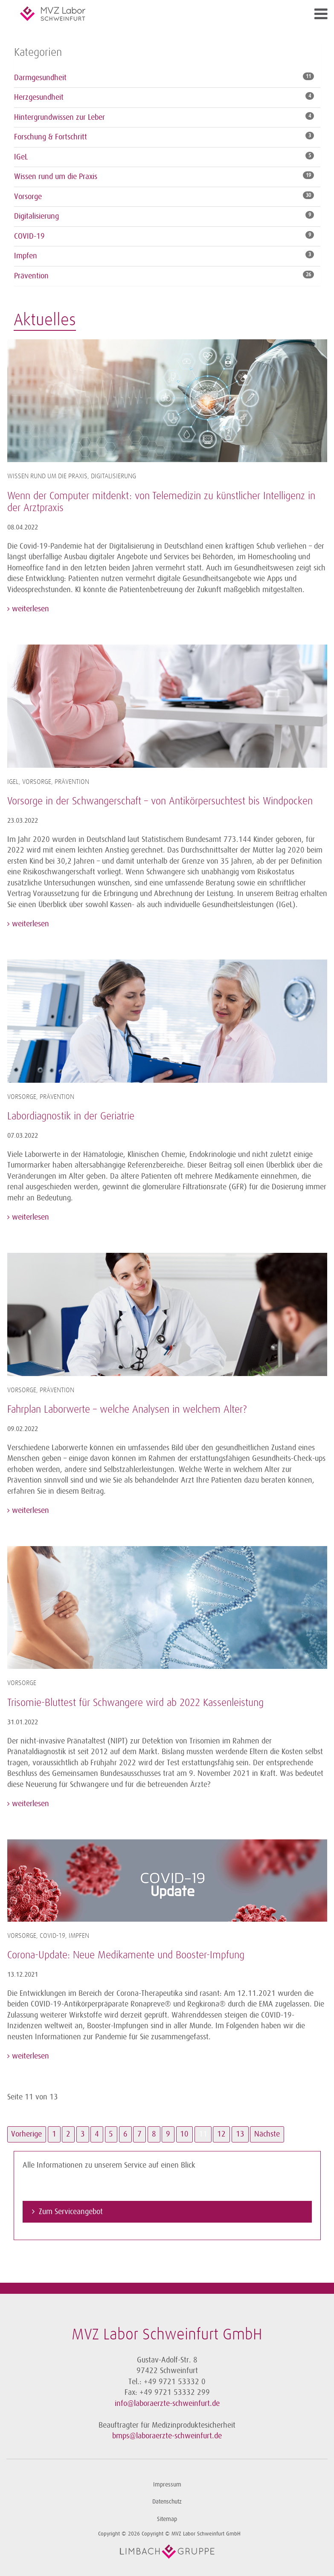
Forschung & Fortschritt (50, 137)
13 (240, 2134)
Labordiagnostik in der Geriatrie (70, 1116)
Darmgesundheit (40, 77)
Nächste (267, 2134)
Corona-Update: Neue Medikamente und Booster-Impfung (125, 1955)
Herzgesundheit (39, 97)
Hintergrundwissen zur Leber (59, 117)
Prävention (31, 276)
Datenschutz (167, 2501)
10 (184, 2134)
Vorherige (26, 2134)
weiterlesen (29, 608)
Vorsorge (28, 196)
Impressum (167, 2484)
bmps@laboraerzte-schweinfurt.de (167, 2435)
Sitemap (167, 2519)
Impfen (25, 256)
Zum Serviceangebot (71, 2211)
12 (221, 2134)
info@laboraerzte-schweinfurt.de (167, 2403)
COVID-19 (29, 236)
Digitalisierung (36, 216)
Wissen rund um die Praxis (55, 176)
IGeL (21, 157)
